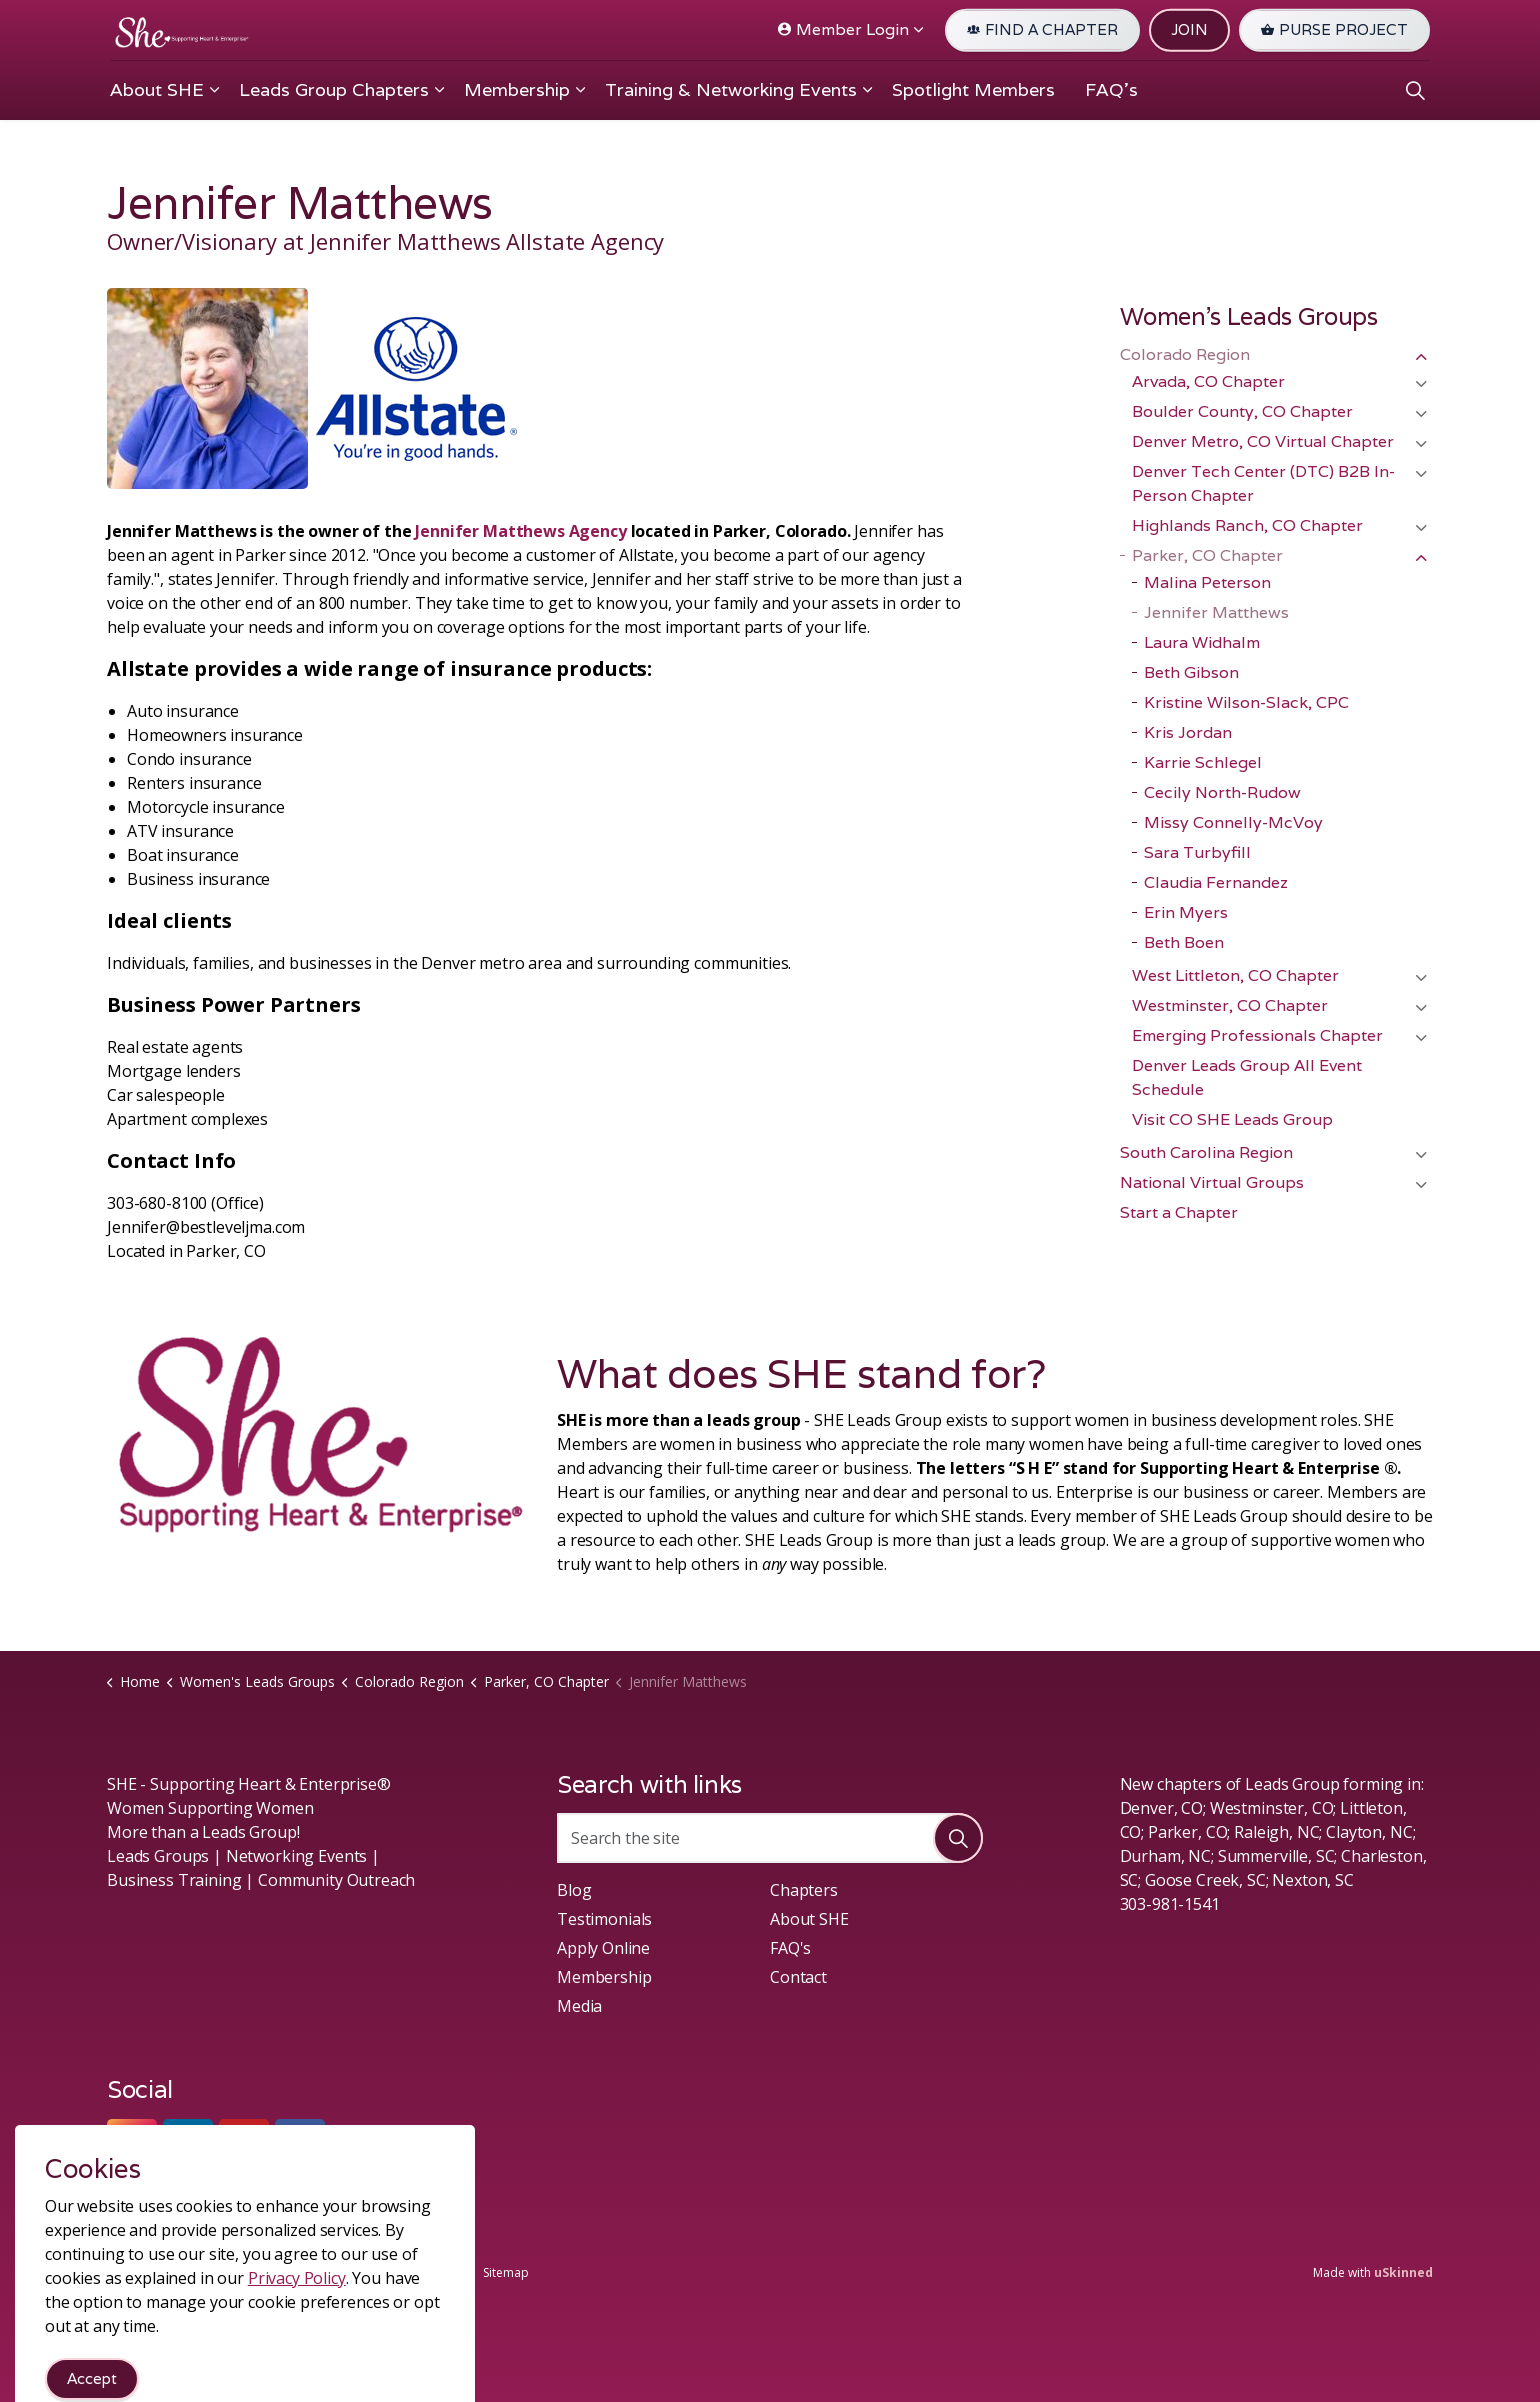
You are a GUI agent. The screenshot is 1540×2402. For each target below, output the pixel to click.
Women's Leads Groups (1249, 316)
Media (579, 2006)
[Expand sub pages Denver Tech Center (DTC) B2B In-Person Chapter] (1421, 474)
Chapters (804, 1890)
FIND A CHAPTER (1042, 30)
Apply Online (603, 1948)
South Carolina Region (1206, 1152)
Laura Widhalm (1202, 642)
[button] (958, 1838)
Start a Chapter (1179, 1212)
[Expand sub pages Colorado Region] (1421, 357)
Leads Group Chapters (334, 89)
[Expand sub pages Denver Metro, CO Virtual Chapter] (1421, 444)
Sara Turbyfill (1197, 852)
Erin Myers (1186, 912)
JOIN (1189, 30)
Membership (517, 89)
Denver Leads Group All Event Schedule (1247, 1077)
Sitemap (506, 2272)
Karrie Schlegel (1203, 762)
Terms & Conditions (328, 2272)
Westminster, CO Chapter (1230, 1005)
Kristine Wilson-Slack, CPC (1246, 702)
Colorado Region (1185, 354)
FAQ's (1111, 89)
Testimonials (604, 1919)
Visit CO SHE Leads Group (1232, 1119)
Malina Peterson (1207, 582)
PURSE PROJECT (1334, 30)
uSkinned (1403, 2272)
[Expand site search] (1415, 90)
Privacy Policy (434, 2272)
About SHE (157, 89)
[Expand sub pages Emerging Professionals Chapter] (1421, 1038)
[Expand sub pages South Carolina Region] (1421, 1155)
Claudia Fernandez (1216, 882)
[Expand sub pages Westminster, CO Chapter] (1421, 1008)
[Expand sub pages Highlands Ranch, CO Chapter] (1421, 528)
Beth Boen (1184, 942)
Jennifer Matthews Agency (520, 531)
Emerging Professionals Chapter (1257, 1035)
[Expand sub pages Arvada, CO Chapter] (1421, 384)
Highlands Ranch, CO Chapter (1247, 525)
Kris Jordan (1188, 732)
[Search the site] (770, 1838)
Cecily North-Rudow (1222, 792)
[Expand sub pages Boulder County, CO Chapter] (1421, 414)
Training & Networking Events (731, 89)
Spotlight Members (973, 89)
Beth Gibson (1191, 672)
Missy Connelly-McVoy (1233, 822)
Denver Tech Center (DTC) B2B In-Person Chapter (1263, 483)
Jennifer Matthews (1216, 612)
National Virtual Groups (1212, 1182)
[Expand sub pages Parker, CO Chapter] (1421, 558)
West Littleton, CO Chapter (1235, 975)
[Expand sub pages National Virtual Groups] (1421, 1185)
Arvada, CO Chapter (1208, 381)
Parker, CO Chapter (1207, 555)
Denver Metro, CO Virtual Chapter (1263, 441)
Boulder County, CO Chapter (1242, 411)
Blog (574, 1890)
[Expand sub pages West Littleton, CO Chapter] (1421, 978)
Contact (798, 1977)
